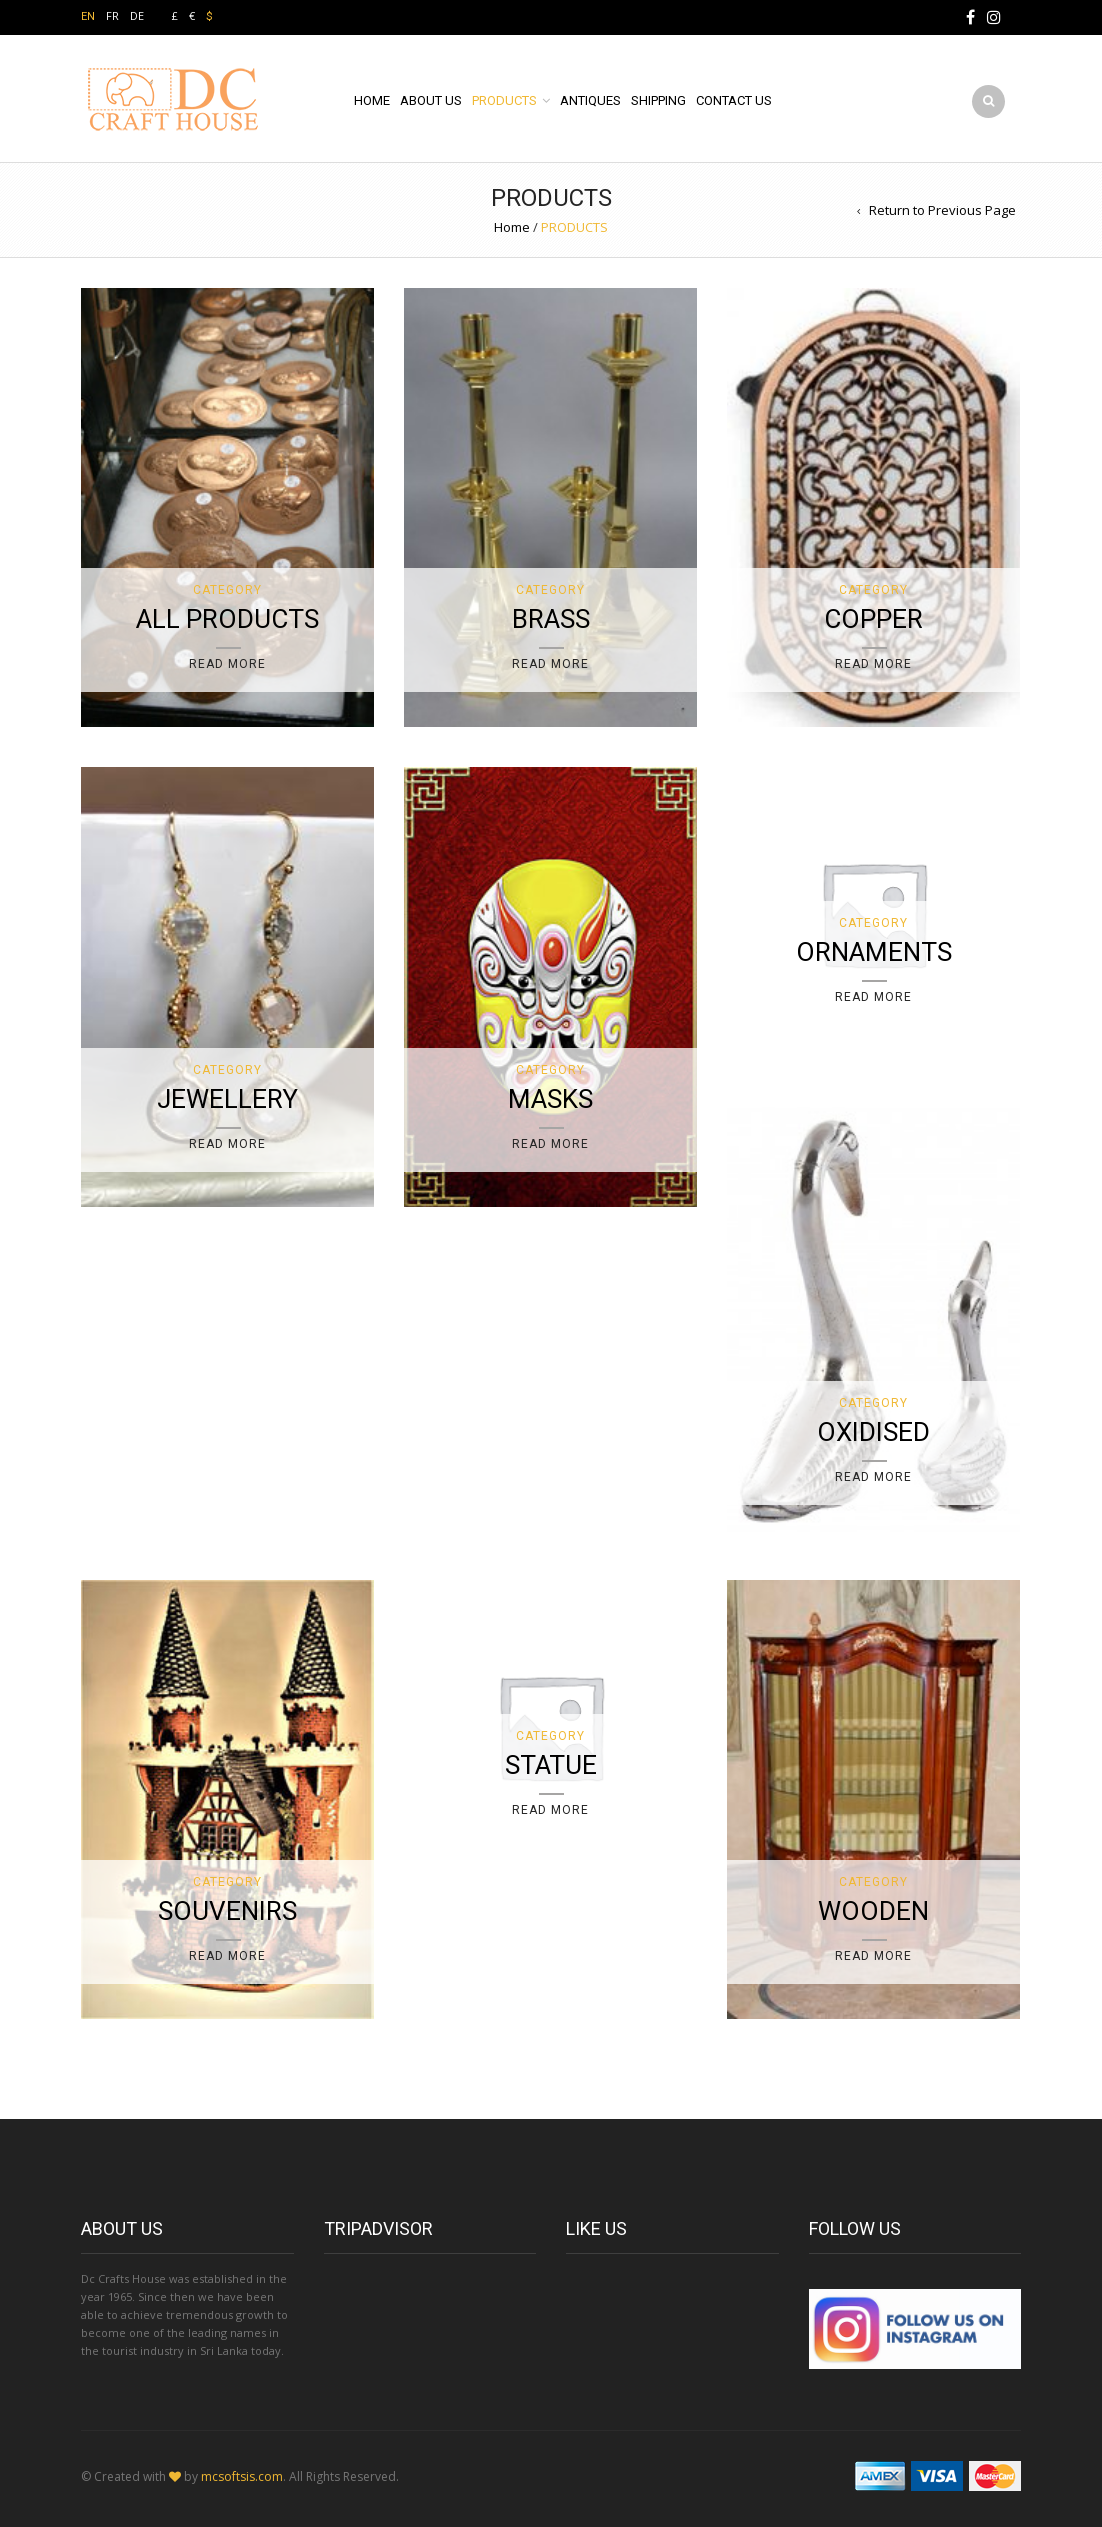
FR (112, 15)
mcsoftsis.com (242, 2476)
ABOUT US (431, 100)
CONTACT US (734, 100)
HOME (372, 100)
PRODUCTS (504, 100)
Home (512, 227)
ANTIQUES (590, 100)
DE (137, 15)
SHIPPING (658, 100)
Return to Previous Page (942, 210)
